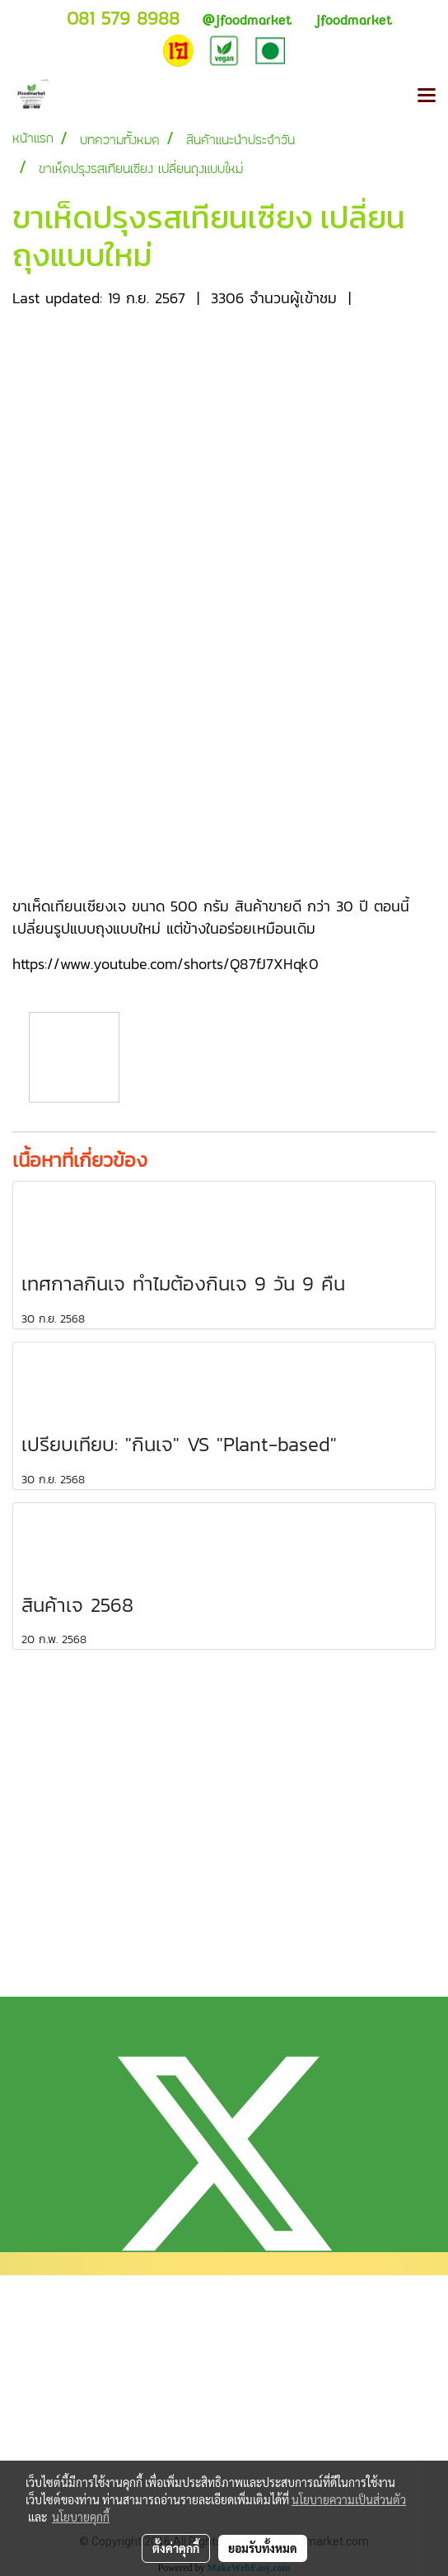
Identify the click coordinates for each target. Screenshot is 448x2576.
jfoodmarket (247, 20)
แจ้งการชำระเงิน (55, 2432)
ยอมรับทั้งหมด (262, 2548)
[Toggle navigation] (426, 96)
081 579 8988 (123, 18)
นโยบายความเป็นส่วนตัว (349, 2499)
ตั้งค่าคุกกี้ (175, 2548)
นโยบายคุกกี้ (81, 2516)
